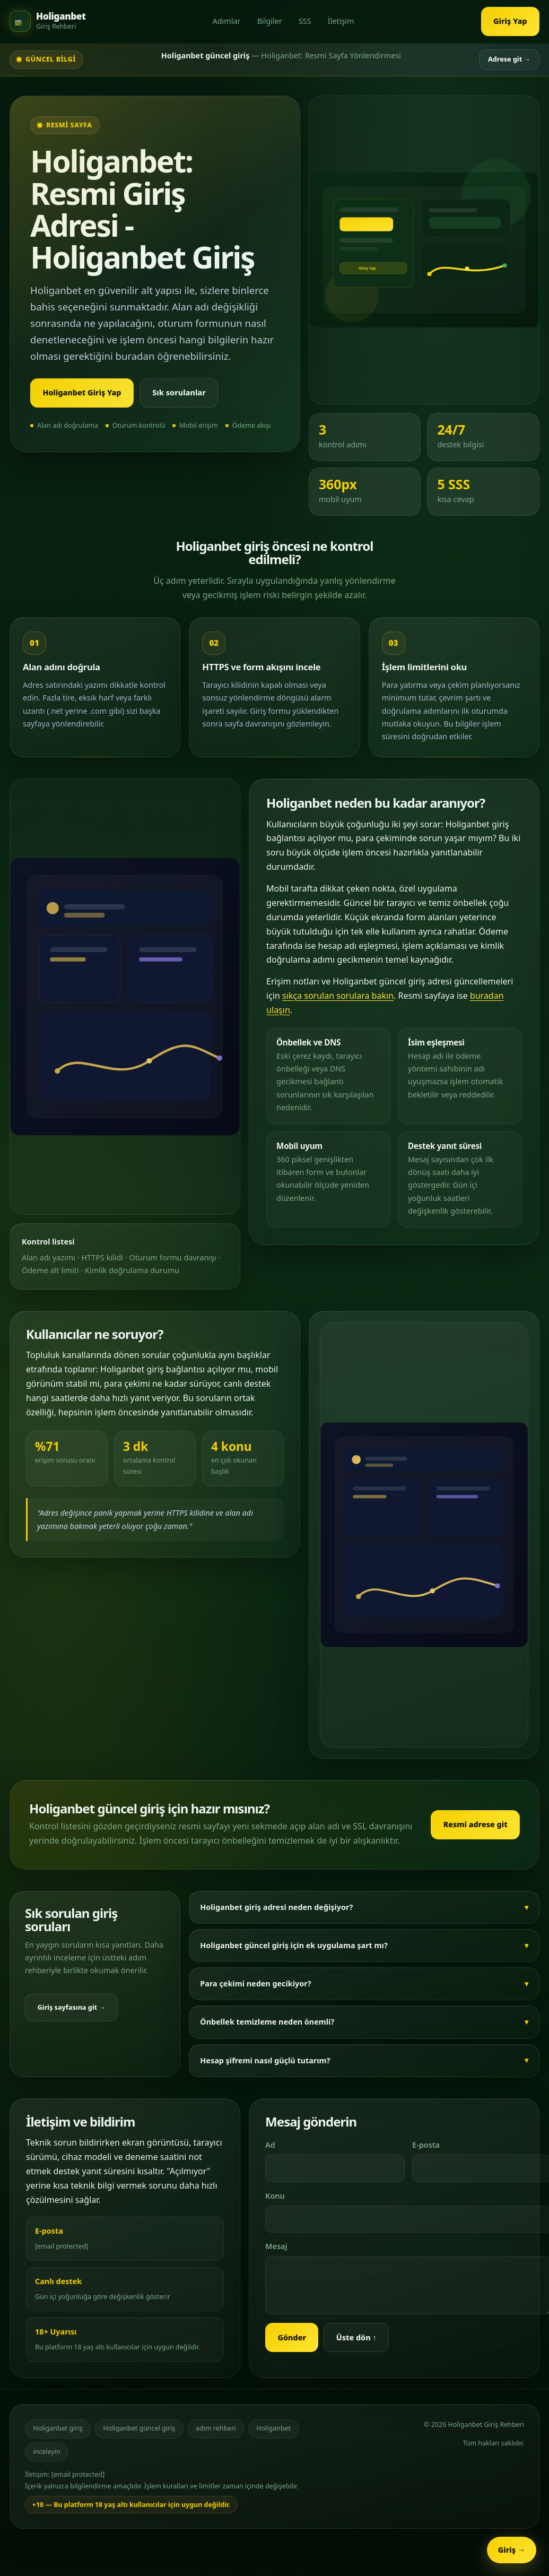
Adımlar (226, 21)
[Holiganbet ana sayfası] (47, 21)
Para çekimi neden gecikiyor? (255, 1983)
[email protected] (61, 2246)
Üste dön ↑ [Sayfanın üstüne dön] (356, 2337)
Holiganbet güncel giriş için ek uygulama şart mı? (293, 1945)
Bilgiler (269, 21)
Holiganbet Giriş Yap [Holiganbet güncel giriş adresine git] (81, 392)
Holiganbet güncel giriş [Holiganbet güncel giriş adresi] (139, 2428)
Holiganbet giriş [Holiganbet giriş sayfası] (57, 2428)
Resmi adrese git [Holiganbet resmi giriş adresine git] (475, 1824)
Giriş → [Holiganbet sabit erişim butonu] (512, 2550)
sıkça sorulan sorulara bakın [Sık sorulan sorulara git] (338, 995)
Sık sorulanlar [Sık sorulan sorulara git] (178, 392)
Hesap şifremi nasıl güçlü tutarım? (265, 2060)
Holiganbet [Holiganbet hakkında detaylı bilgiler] (273, 2428)
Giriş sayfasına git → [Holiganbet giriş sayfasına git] (71, 2007)
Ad (270, 2145)
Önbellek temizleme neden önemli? (267, 2022)
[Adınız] (335, 2168)
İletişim (341, 21)
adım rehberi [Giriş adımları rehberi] (216, 2428)
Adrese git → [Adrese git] (509, 59)
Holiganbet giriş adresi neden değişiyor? (276, 1907)
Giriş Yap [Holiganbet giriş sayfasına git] (510, 21)
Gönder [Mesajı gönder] (292, 2337)
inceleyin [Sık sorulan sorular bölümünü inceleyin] (46, 2451)
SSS (305, 21)
